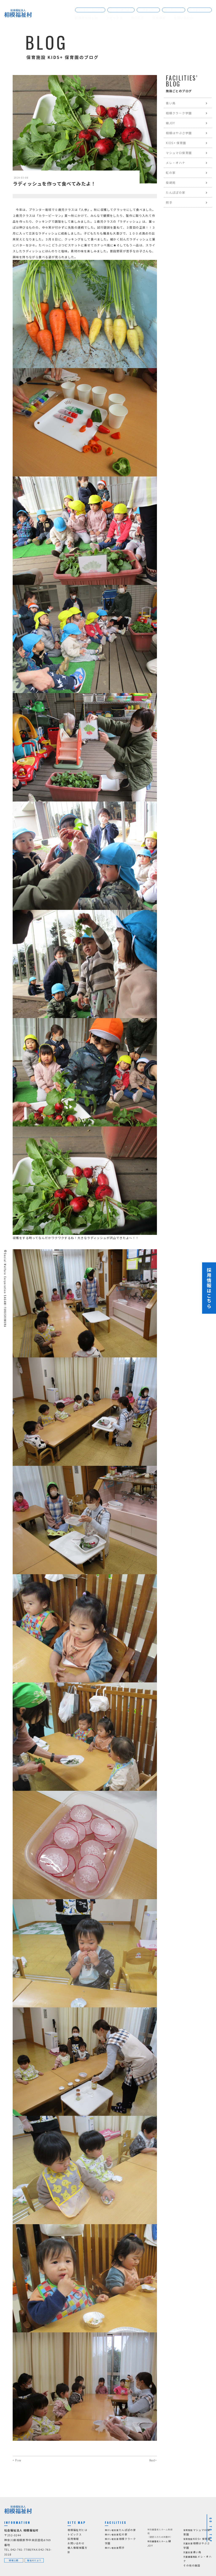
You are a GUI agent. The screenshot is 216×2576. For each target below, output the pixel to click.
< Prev (17, 2460)
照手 (169, 202)
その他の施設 (191, 2565)
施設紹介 (137, 18)
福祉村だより (173, 10)
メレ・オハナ (175, 163)
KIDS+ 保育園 (176, 143)
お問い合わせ (183, 18)
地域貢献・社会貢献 (90, 10)
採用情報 (159, 18)
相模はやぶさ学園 (179, 133)
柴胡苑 (171, 182)
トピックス (114, 18)
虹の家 (171, 173)
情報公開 (148, 10)
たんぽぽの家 (175, 192)
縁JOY (170, 123)
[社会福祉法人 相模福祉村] (18, 14)
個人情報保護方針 (77, 2550)
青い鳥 (171, 103)
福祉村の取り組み (121, 10)
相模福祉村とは (86, 18)
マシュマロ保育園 (179, 153)
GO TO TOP (210, 2530)
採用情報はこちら (209, 1288)
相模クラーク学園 (179, 113)
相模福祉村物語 (199, 10)
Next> (153, 2460)
